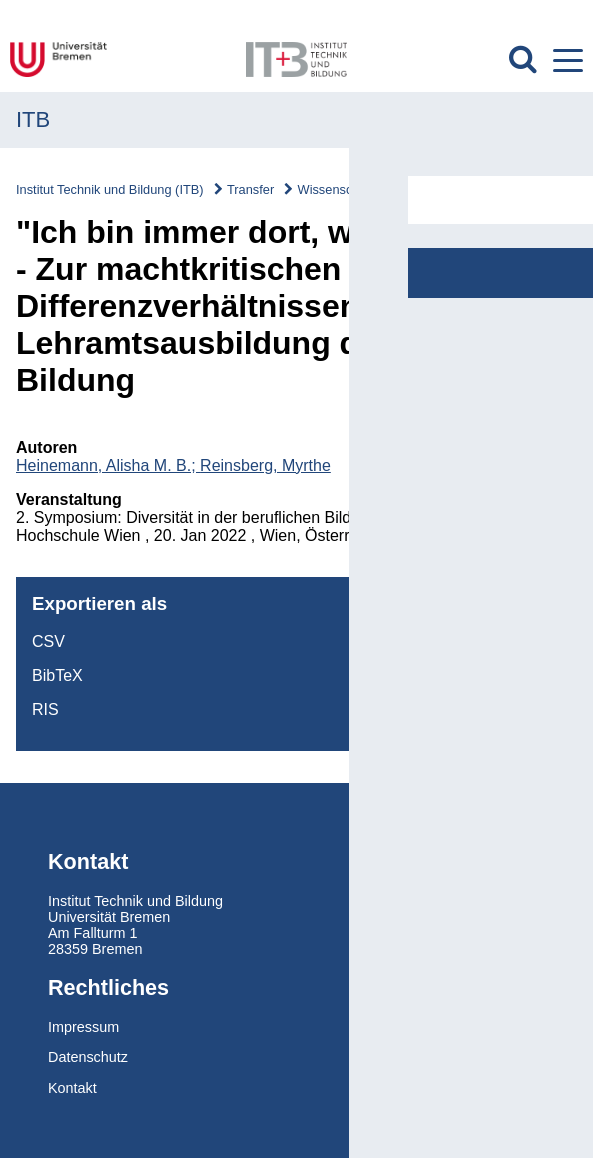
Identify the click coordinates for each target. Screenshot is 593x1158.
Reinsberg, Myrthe (265, 465)
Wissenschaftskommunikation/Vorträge (408, 189)
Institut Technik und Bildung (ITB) (110, 189)
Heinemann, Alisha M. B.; (108, 465)
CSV (48, 641)
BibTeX (57, 675)
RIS (45, 709)
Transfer (250, 189)
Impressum (83, 1027)
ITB (33, 119)
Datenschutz (88, 1057)
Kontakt (72, 1088)
